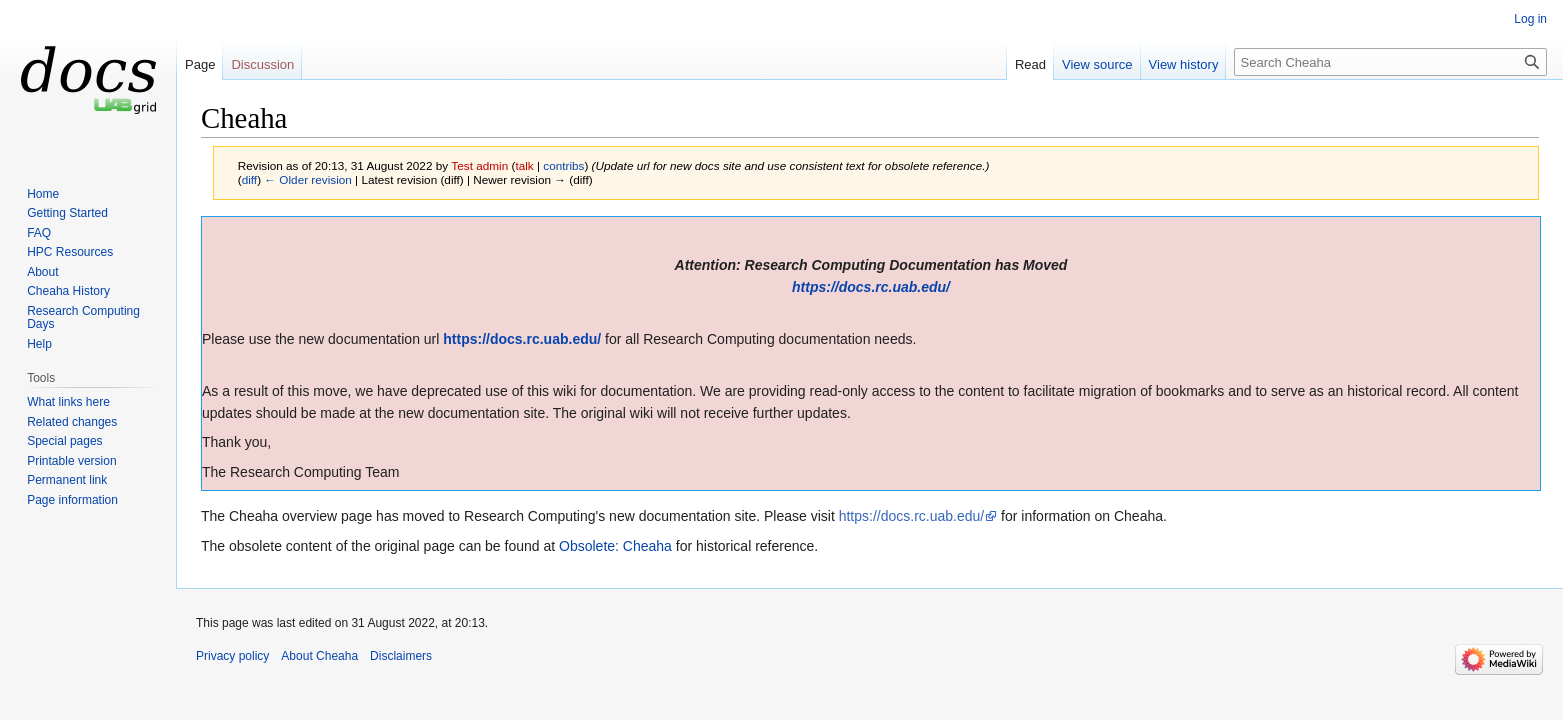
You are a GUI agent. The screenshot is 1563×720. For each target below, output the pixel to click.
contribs (563, 165)
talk (524, 165)
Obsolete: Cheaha (615, 546)
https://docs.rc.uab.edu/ (871, 287)
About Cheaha (319, 656)
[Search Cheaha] (1390, 62)
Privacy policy (232, 656)
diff (249, 179)
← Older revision (308, 179)
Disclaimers (401, 656)
